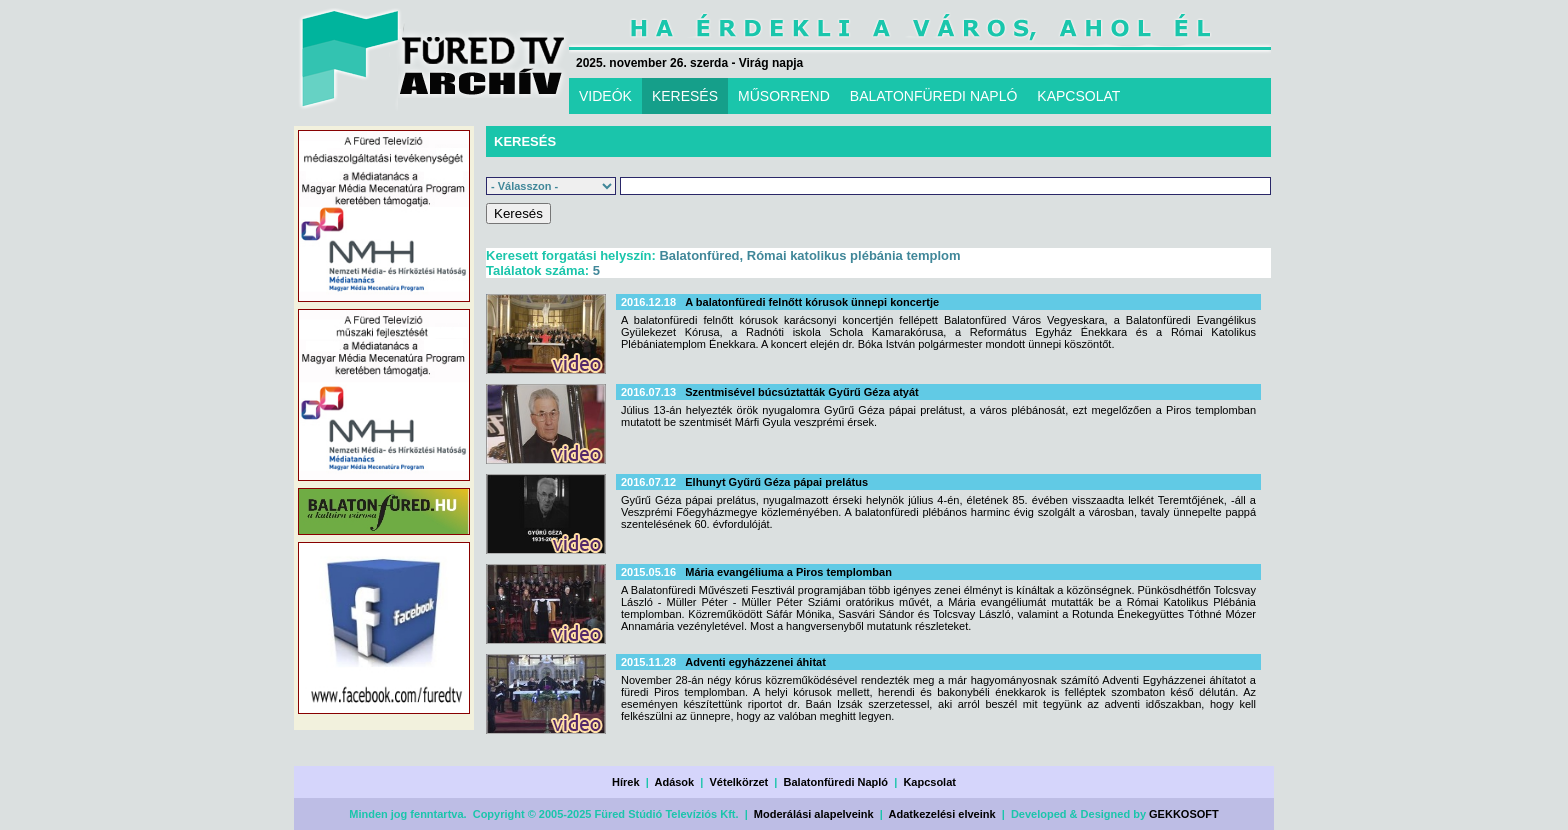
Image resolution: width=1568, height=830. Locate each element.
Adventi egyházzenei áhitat (755, 662)
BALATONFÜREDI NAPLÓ (934, 96)
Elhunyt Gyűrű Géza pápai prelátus (776, 482)
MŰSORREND (784, 96)
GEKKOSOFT (1184, 814)
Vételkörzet (739, 782)
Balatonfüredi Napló (836, 782)
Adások (674, 782)
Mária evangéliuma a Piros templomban (788, 572)
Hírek (626, 782)
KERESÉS (685, 96)
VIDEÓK (605, 96)
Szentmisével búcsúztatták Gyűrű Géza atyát (802, 392)
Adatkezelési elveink (942, 814)
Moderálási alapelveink (814, 814)
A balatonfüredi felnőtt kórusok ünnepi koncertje (812, 302)
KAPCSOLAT (1078, 96)
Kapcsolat (929, 782)
